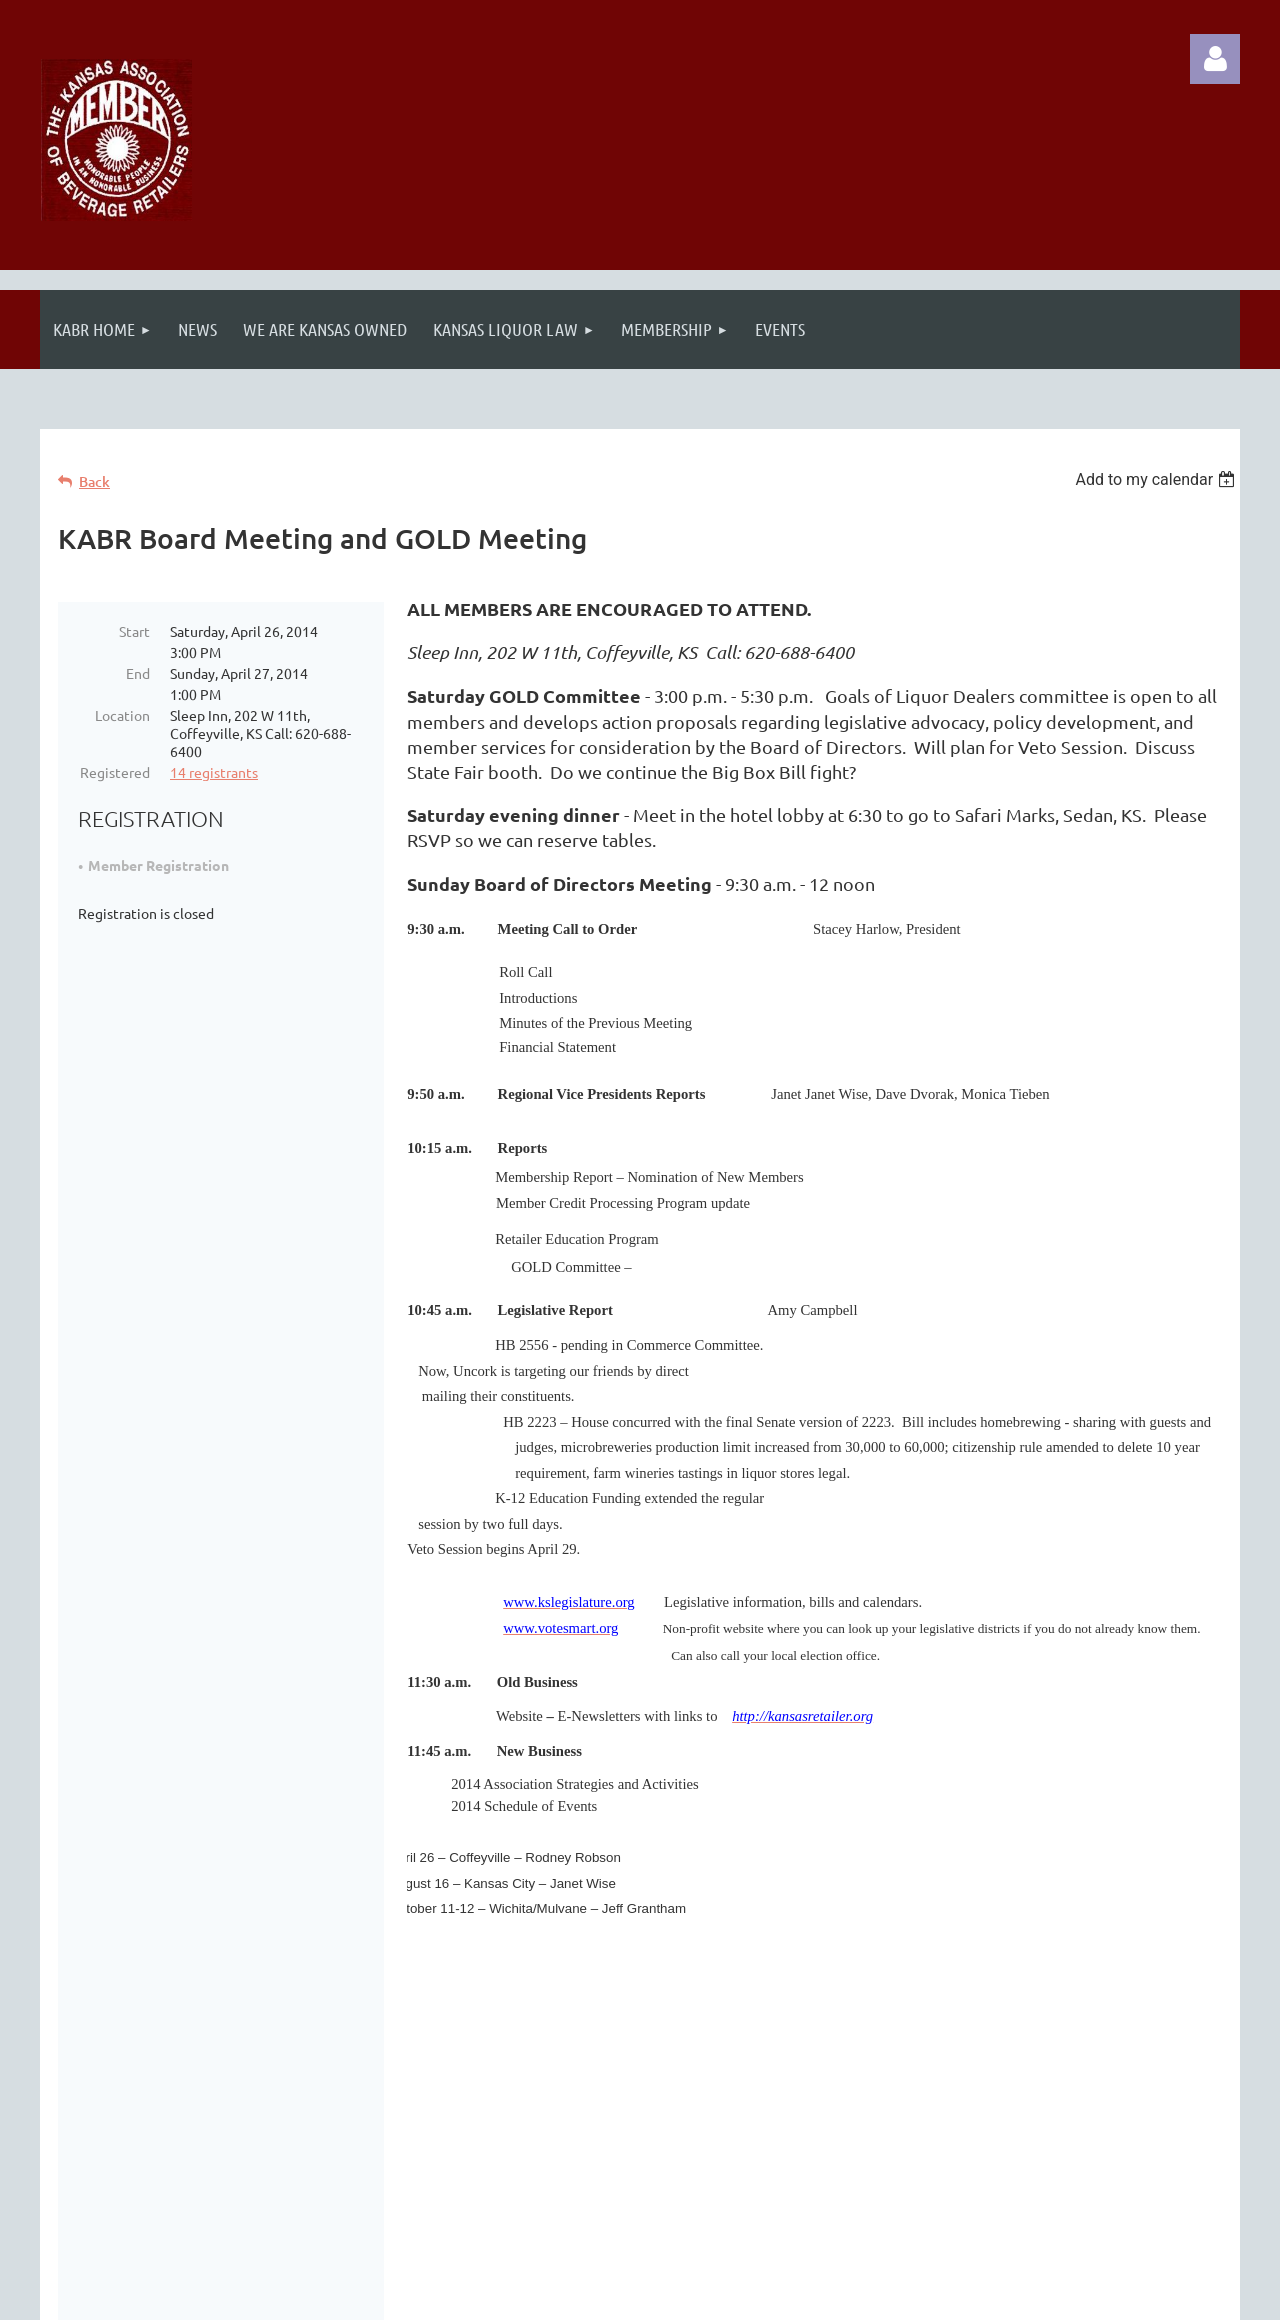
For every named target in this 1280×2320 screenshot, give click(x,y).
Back (94, 481)
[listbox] (1157, 479)
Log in (1215, 59)
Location (122, 715)
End (138, 673)
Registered (115, 772)
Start (134, 631)
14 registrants (214, 772)
